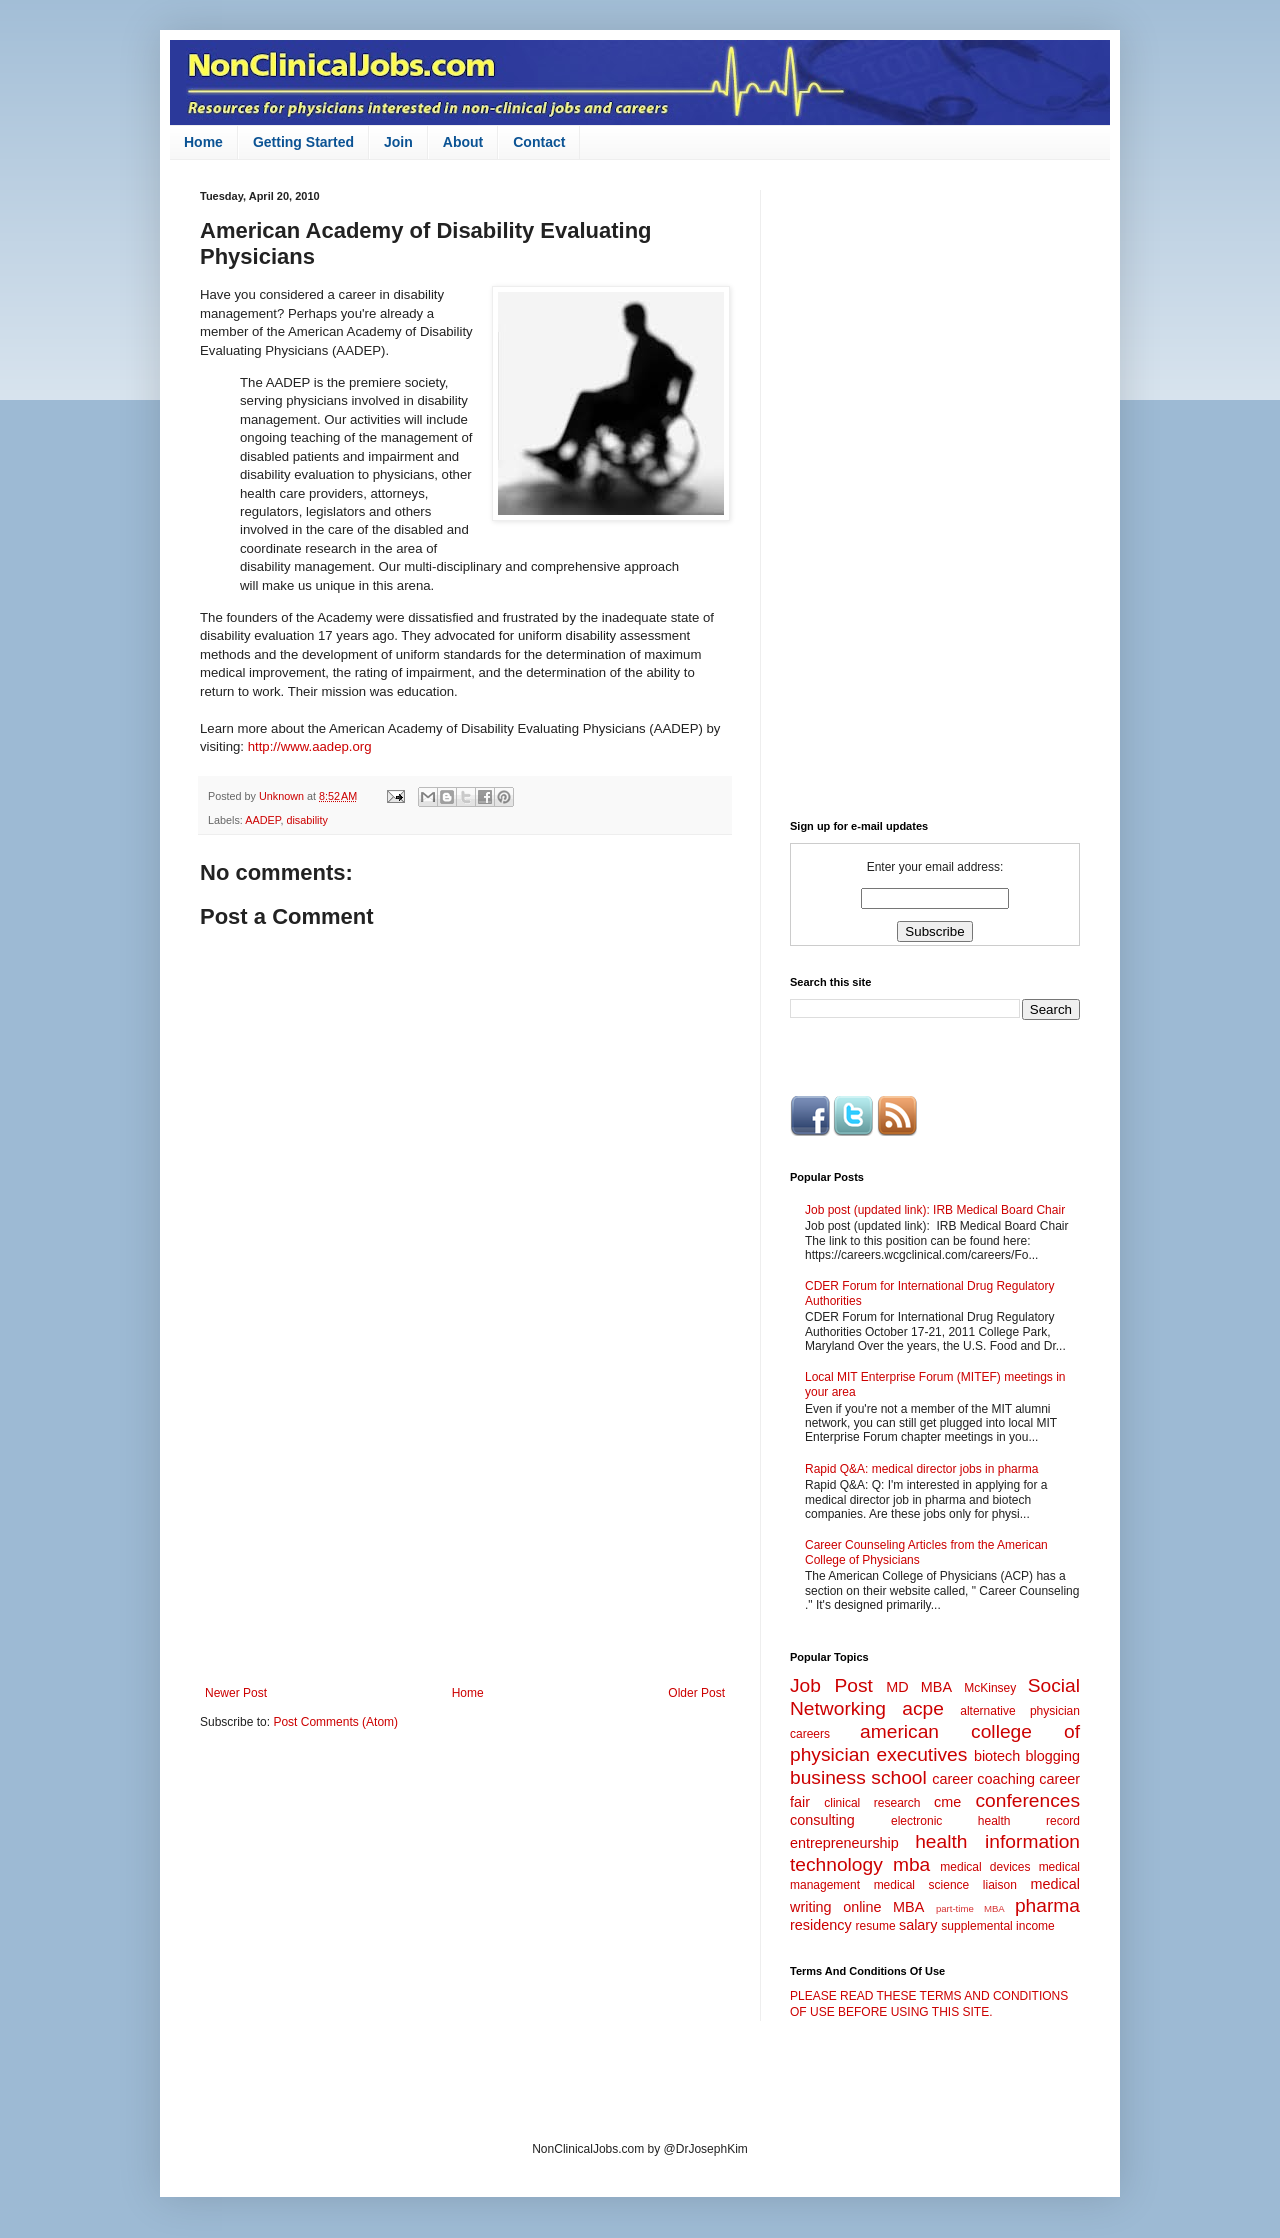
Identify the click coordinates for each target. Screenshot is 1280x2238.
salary (918, 1925)
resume (876, 1926)
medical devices (985, 1867)
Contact (539, 142)
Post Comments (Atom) (335, 1722)
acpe (923, 1708)
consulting (822, 1820)
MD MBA (919, 1687)
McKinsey (990, 1688)
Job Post (831, 1685)
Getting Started (303, 142)
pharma (1047, 1905)
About (463, 142)
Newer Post (236, 1693)
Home (203, 142)
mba (911, 1864)
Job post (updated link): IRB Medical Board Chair (935, 1210)
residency (821, 1925)
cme (947, 1802)
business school (858, 1777)
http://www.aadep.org (310, 746)
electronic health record (985, 1821)
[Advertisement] (465, 1521)
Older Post (696, 1693)
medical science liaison (945, 1885)
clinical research (872, 1803)
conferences (1027, 1800)
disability (306, 820)
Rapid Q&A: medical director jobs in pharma (921, 1469)
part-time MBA (970, 1908)
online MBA (883, 1907)
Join (398, 142)
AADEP (262, 820)
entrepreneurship (844, 1843)
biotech (997, 1756)
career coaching (983, 1779)
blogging (1053, 1756)
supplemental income (997, 1926)
